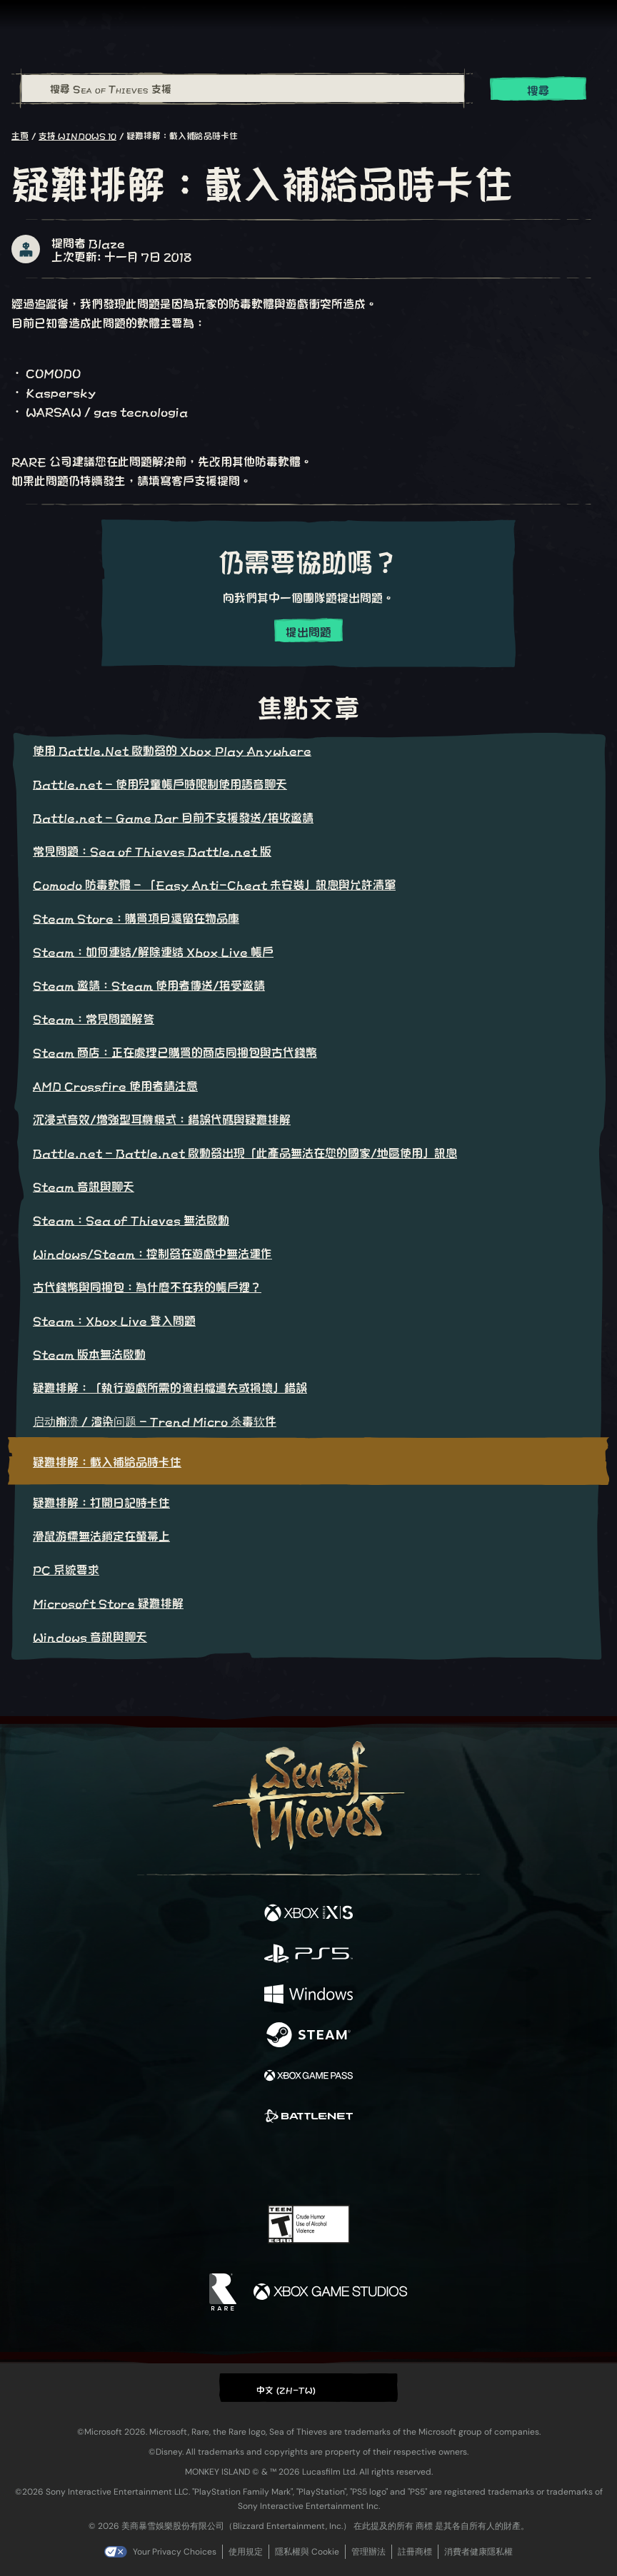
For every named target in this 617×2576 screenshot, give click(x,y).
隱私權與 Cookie (307, 2551)
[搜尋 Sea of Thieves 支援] (242, 88)
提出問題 (308, 631)
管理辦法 (368, 2551)
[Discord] (349, 2164)
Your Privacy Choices (174, 2551)
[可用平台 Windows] (308, 1994)
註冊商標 (415, 2551)
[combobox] (242, 88)
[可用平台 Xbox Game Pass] (308, 2076)
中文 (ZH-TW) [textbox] (286, 2389)
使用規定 (246, 2551)
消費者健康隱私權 (478, 2551)
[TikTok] (379, 2164)
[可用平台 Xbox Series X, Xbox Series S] (308, 1913)
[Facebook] (206, 2162)
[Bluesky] (409, 2164)
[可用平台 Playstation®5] (308, 1954)
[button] (308, 2387)
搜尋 (538, 89)
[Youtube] (307, 2164)
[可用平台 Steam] (308, 2035)
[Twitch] (264, 2164)
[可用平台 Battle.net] (308, 2116)
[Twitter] (234, 2162)
